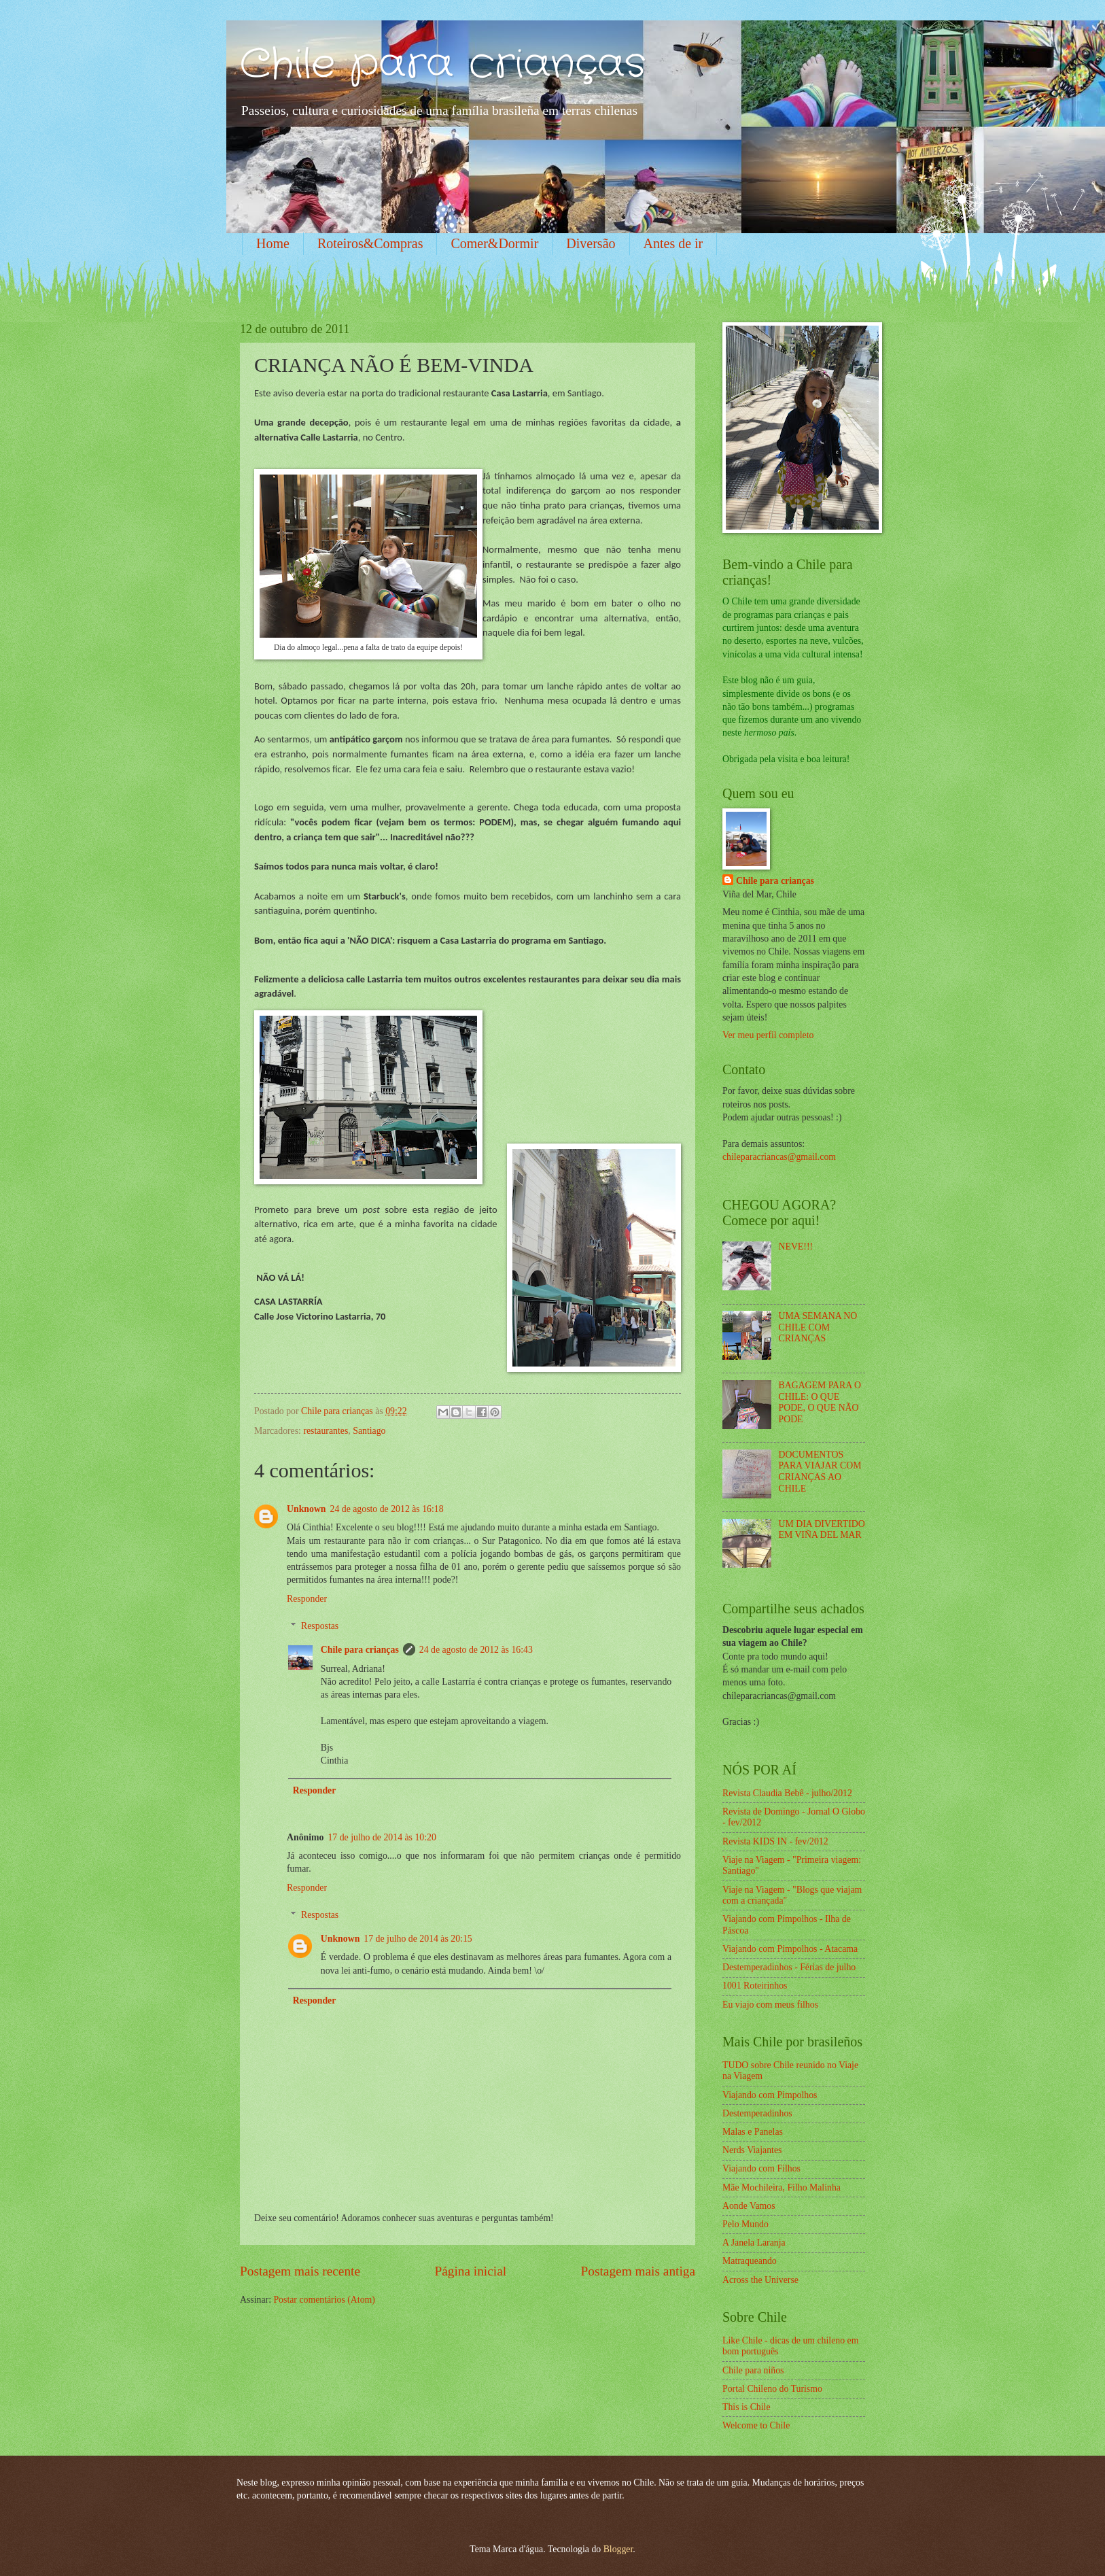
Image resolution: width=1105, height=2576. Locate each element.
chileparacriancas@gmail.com (779, 1157)
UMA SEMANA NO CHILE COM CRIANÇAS (818, 1327)
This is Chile (746, 2407)
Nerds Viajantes (752, 2150)
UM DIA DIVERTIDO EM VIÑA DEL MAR (822, 1530)
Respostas (319, 1626)
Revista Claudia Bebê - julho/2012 (787, 1793)
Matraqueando (749, 2261)
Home (273, 243)
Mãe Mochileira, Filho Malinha (781, 2187)
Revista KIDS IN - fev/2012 (775, 1841)
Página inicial (470, 2271)
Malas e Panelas (752, 2132)
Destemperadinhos (757, 2113)
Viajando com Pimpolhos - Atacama (790, 1949)
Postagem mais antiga (638, 2271)
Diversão (590, 243)
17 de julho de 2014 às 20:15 (418, 1939)
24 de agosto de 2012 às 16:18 (387, 1509)
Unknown (306, 1509)
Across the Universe (760, 2280)
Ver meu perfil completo (767, 1035)
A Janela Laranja (754, 2242)
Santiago (369, 1431)
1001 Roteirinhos (754, 1985)
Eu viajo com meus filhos (770, 2004)
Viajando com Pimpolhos (769, 2095)
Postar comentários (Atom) (323, 2300)
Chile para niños (753, 2370)
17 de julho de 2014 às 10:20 (382, 1837)
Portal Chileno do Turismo (772, 2389)
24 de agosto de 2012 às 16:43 (476, 1650)
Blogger (618, 2549)
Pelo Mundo (745, 2224)
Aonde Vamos (748, 2206)
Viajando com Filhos (761, 2168)
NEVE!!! (796, 1246)
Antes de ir (673, 243)
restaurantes (325, 1431)
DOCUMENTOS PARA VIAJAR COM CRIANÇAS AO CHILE (820, 1471)
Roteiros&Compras (370, 243)
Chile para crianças (443, 64)
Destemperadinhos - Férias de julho (789, 1967)
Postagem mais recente (300, 2271)
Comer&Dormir (494, 243)
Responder (307, 1599)
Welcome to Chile (756, 2425)
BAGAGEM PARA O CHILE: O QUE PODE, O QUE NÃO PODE (820, 1402)
